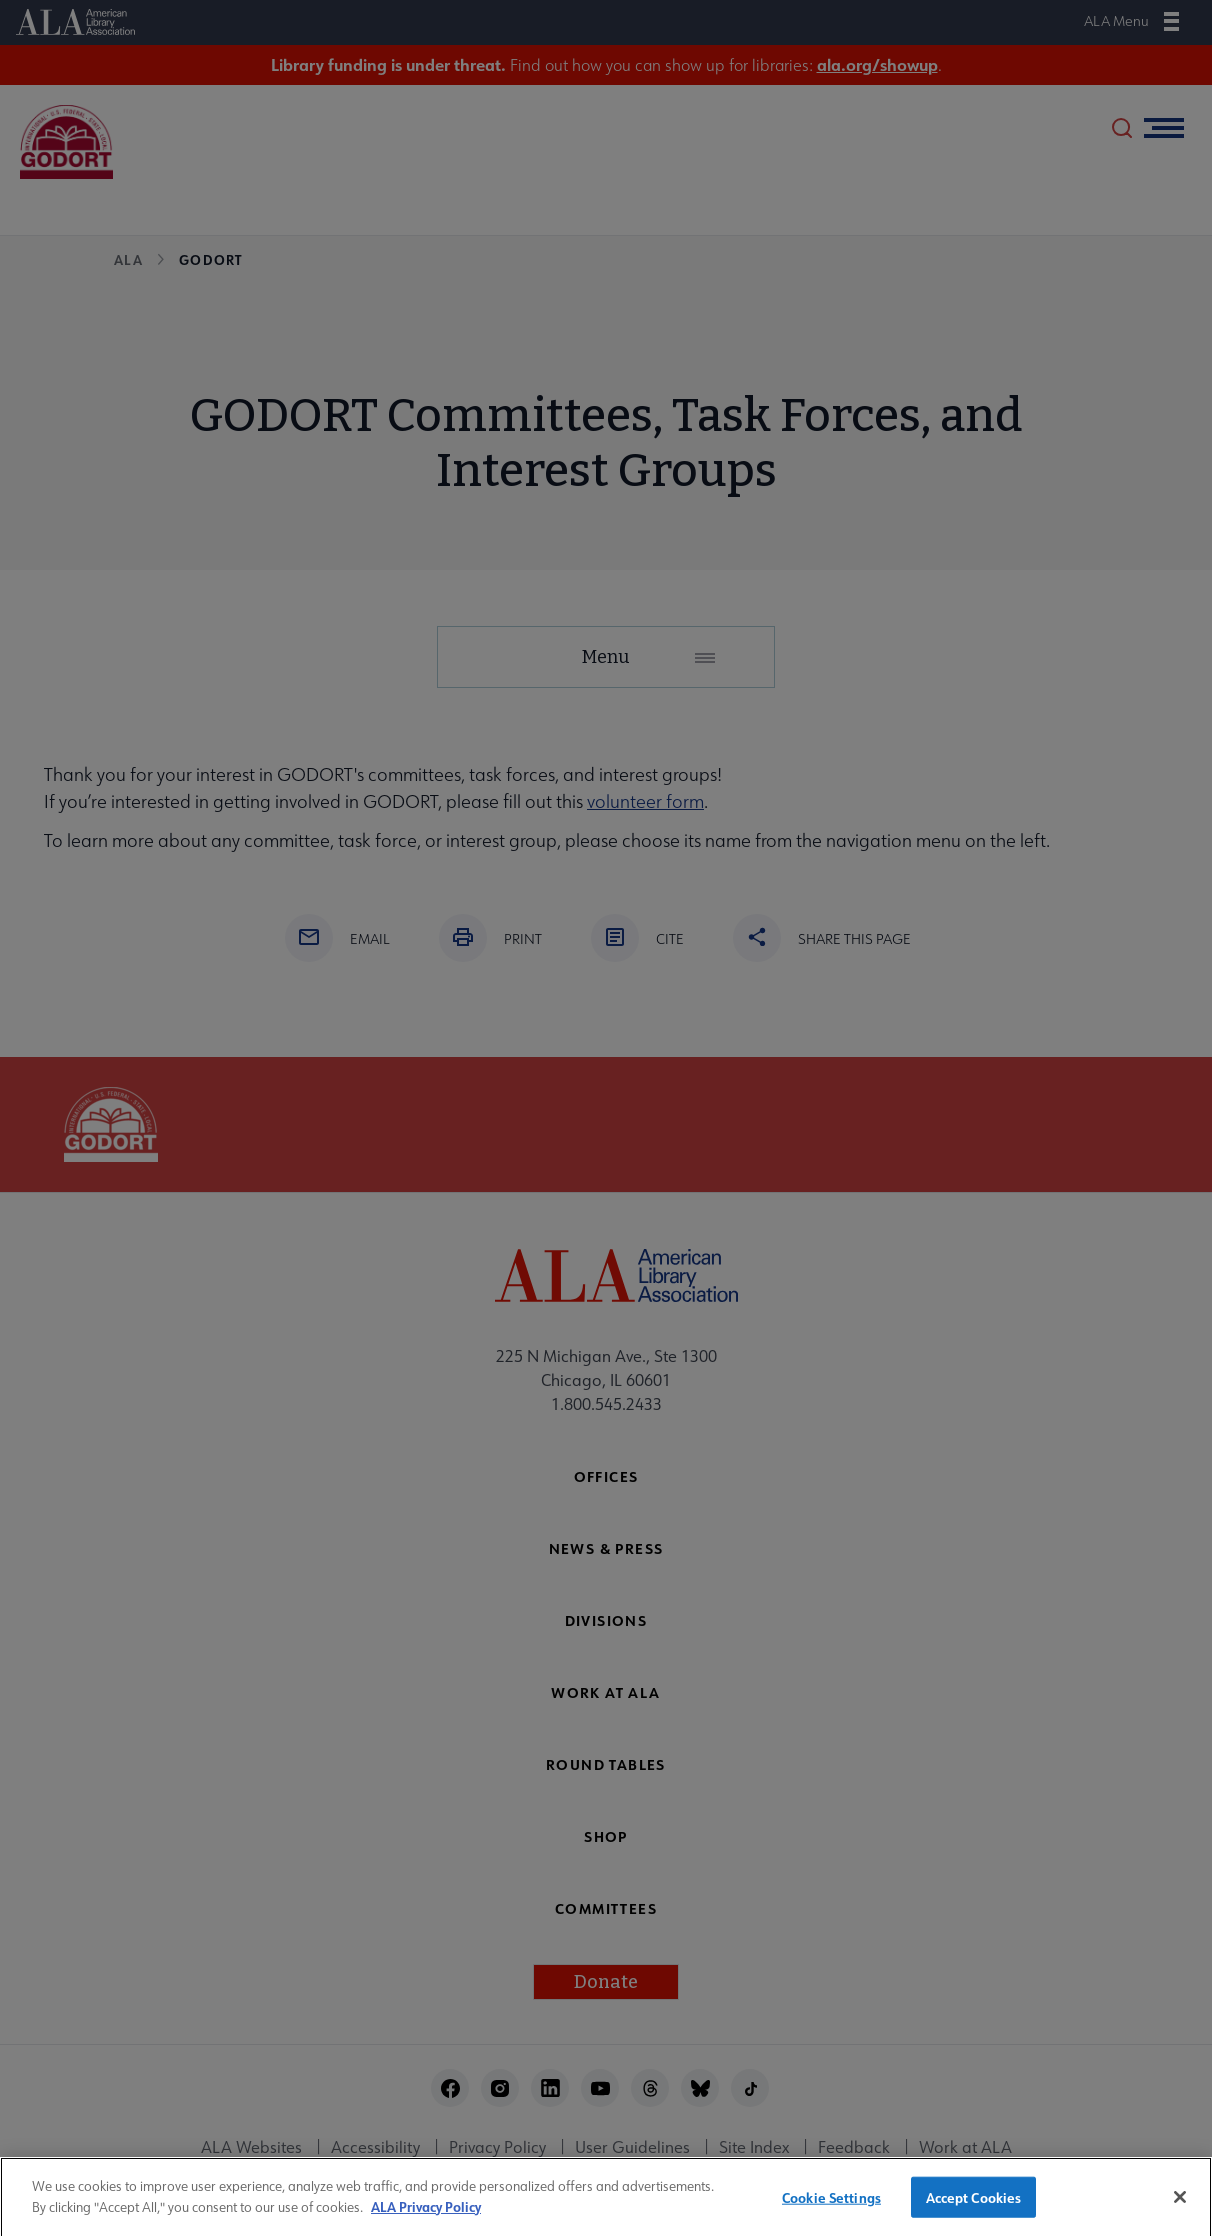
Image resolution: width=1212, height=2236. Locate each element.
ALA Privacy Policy (426, 2216)
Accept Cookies (974, 2206)
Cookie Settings (831, 2206)
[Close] (1180, 2207)
